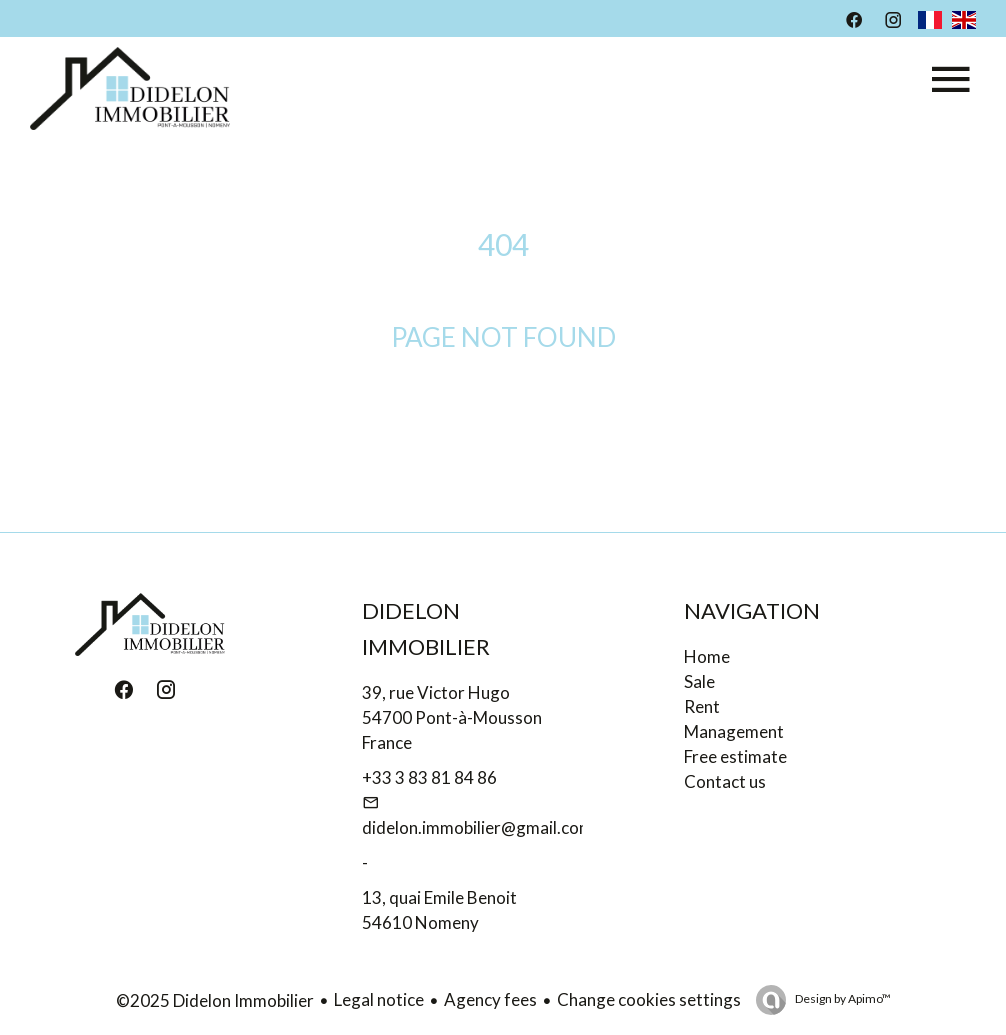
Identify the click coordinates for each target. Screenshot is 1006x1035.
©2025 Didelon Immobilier (215, 1000)
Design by (842, 998)
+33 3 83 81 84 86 (429, 777)
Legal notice (379, 999)
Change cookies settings (649, 999)
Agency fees (490, 999)
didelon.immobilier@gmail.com (477, 827)
